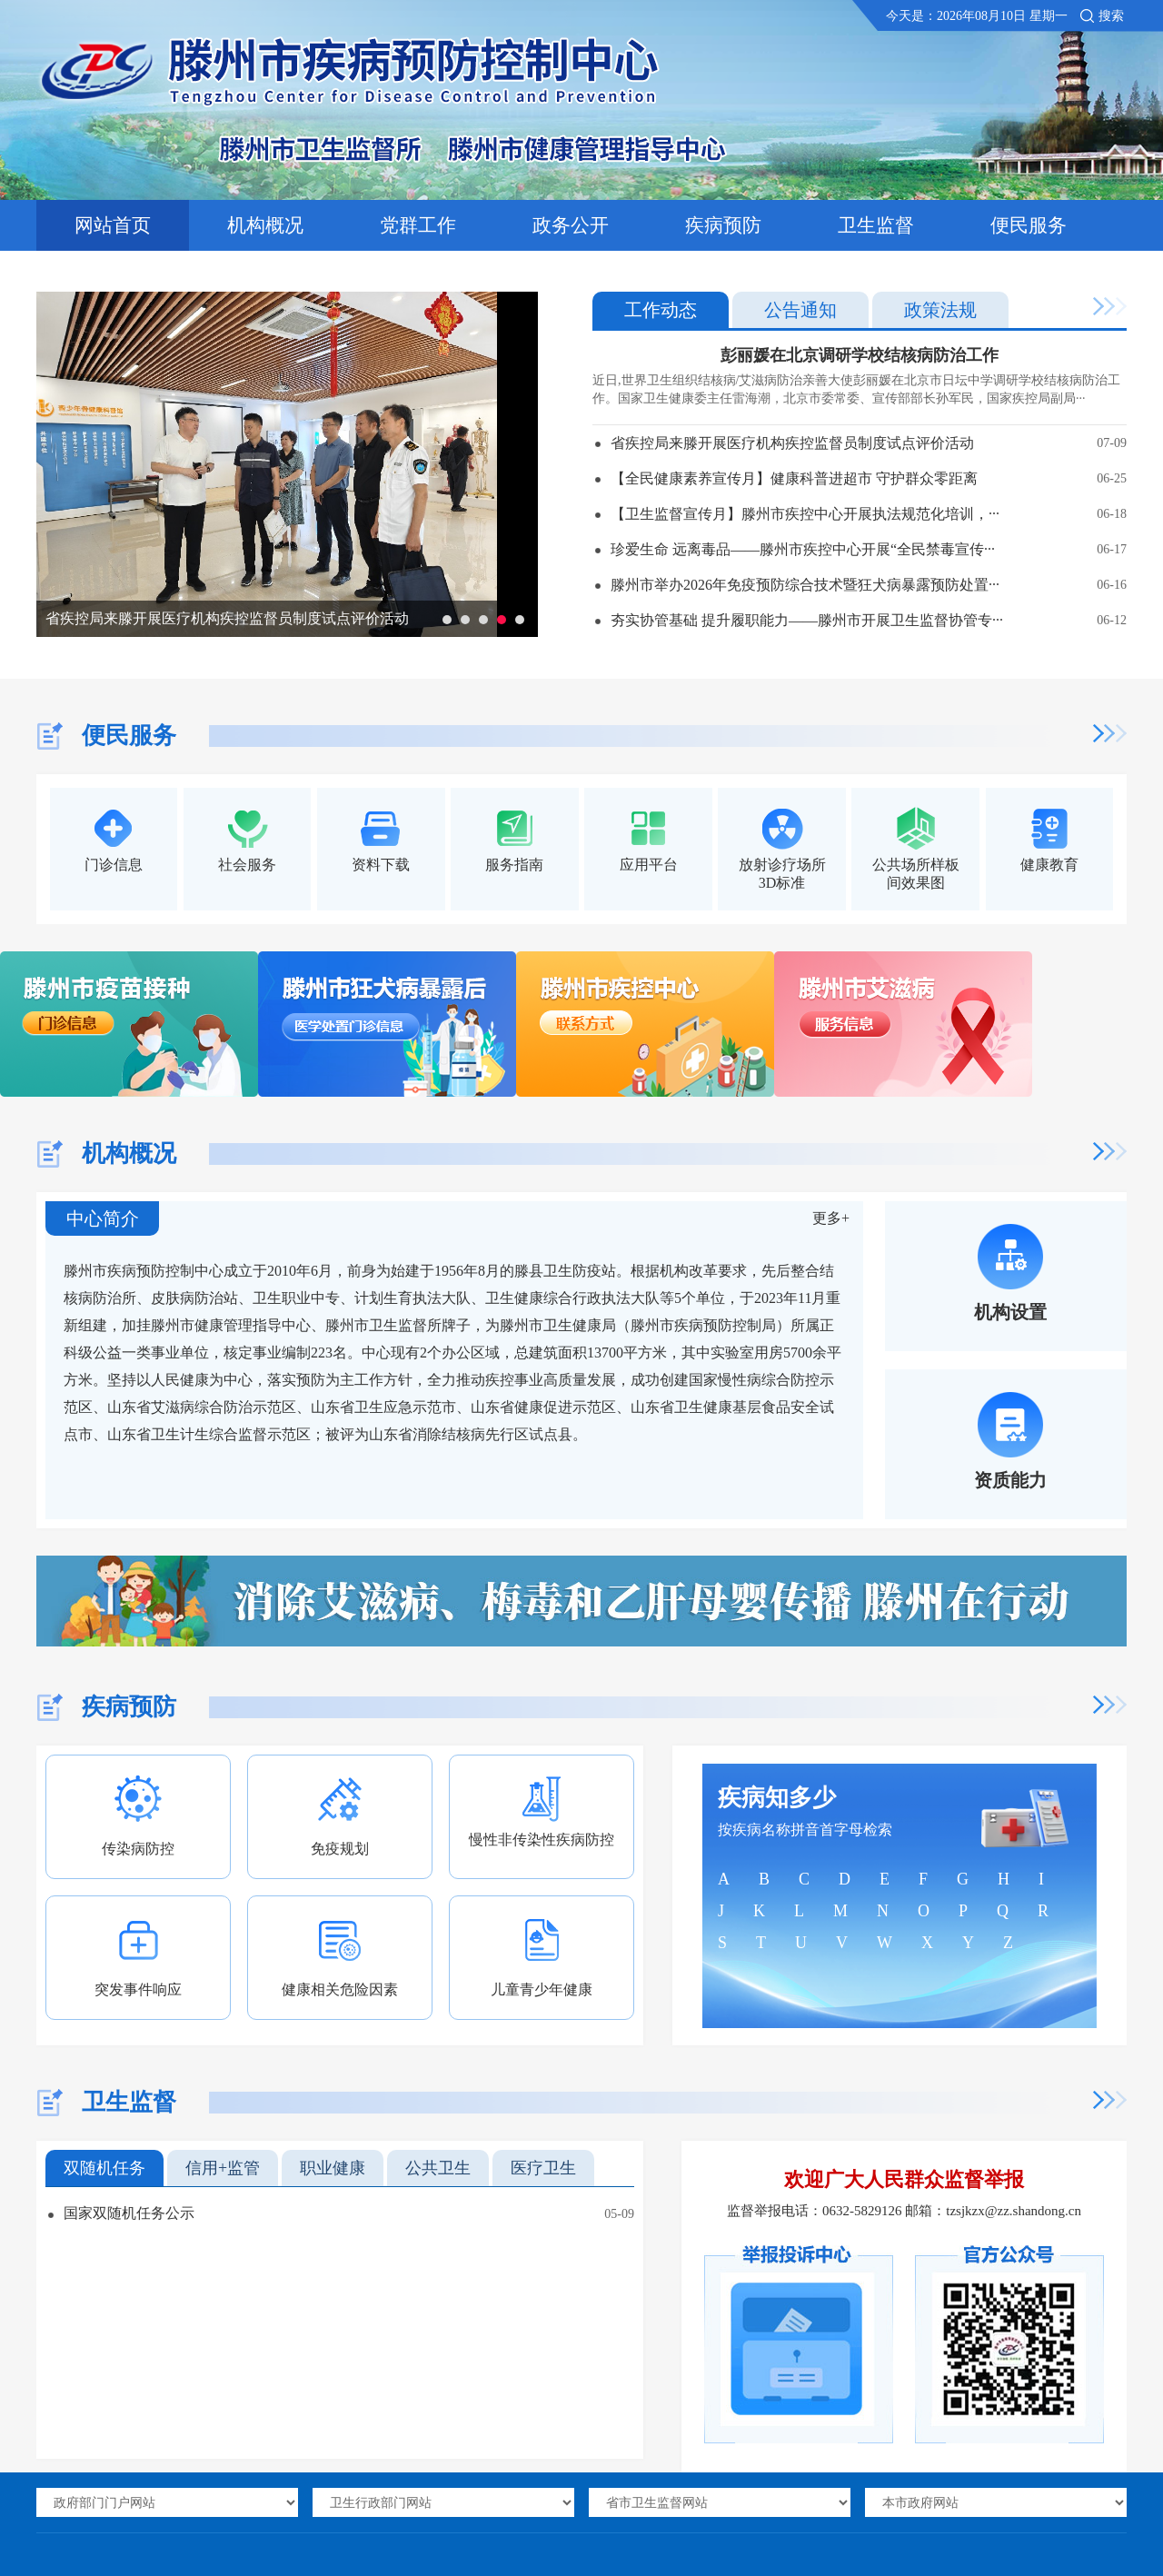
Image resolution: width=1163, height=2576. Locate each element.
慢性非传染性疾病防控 (541, 1839)
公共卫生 (438, 2168)
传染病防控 (138, 1848)
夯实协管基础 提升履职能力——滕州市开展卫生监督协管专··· (869, 620)
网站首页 (113, 225)
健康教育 (1049, 864)
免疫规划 (340, 1848)
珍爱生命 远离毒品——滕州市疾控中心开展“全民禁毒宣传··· (869, 549)
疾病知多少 (777, 1798)
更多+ (831, 1218)
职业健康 (332, 2168)
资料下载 (381, 864)
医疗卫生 (543, 2168)
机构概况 (265, 225)
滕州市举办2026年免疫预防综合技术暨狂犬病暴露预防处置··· (869, 584)
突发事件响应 (138, 1989)
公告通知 (800, 310)
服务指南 (514, 864)
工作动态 (660, 310)
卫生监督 (876, 225)
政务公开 (570, 225)
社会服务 (247, 864)
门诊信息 (113, 864)
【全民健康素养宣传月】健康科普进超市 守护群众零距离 (869, 478)
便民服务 (1028, 225)
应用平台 (649, 864)
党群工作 (418, 225)
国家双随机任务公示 (129, 2213)
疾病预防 (723, 225)
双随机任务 (104, 2168)
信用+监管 (222, 2168)
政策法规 (940, 310)
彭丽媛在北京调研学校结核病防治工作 (860, 355)
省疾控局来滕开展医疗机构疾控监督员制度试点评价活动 (227, 618)
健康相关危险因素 (340, 1989)
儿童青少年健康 (541, 1989)
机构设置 (1010, 1312)
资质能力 (1010, 1480)
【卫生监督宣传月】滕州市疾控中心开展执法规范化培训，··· (869, 514)
